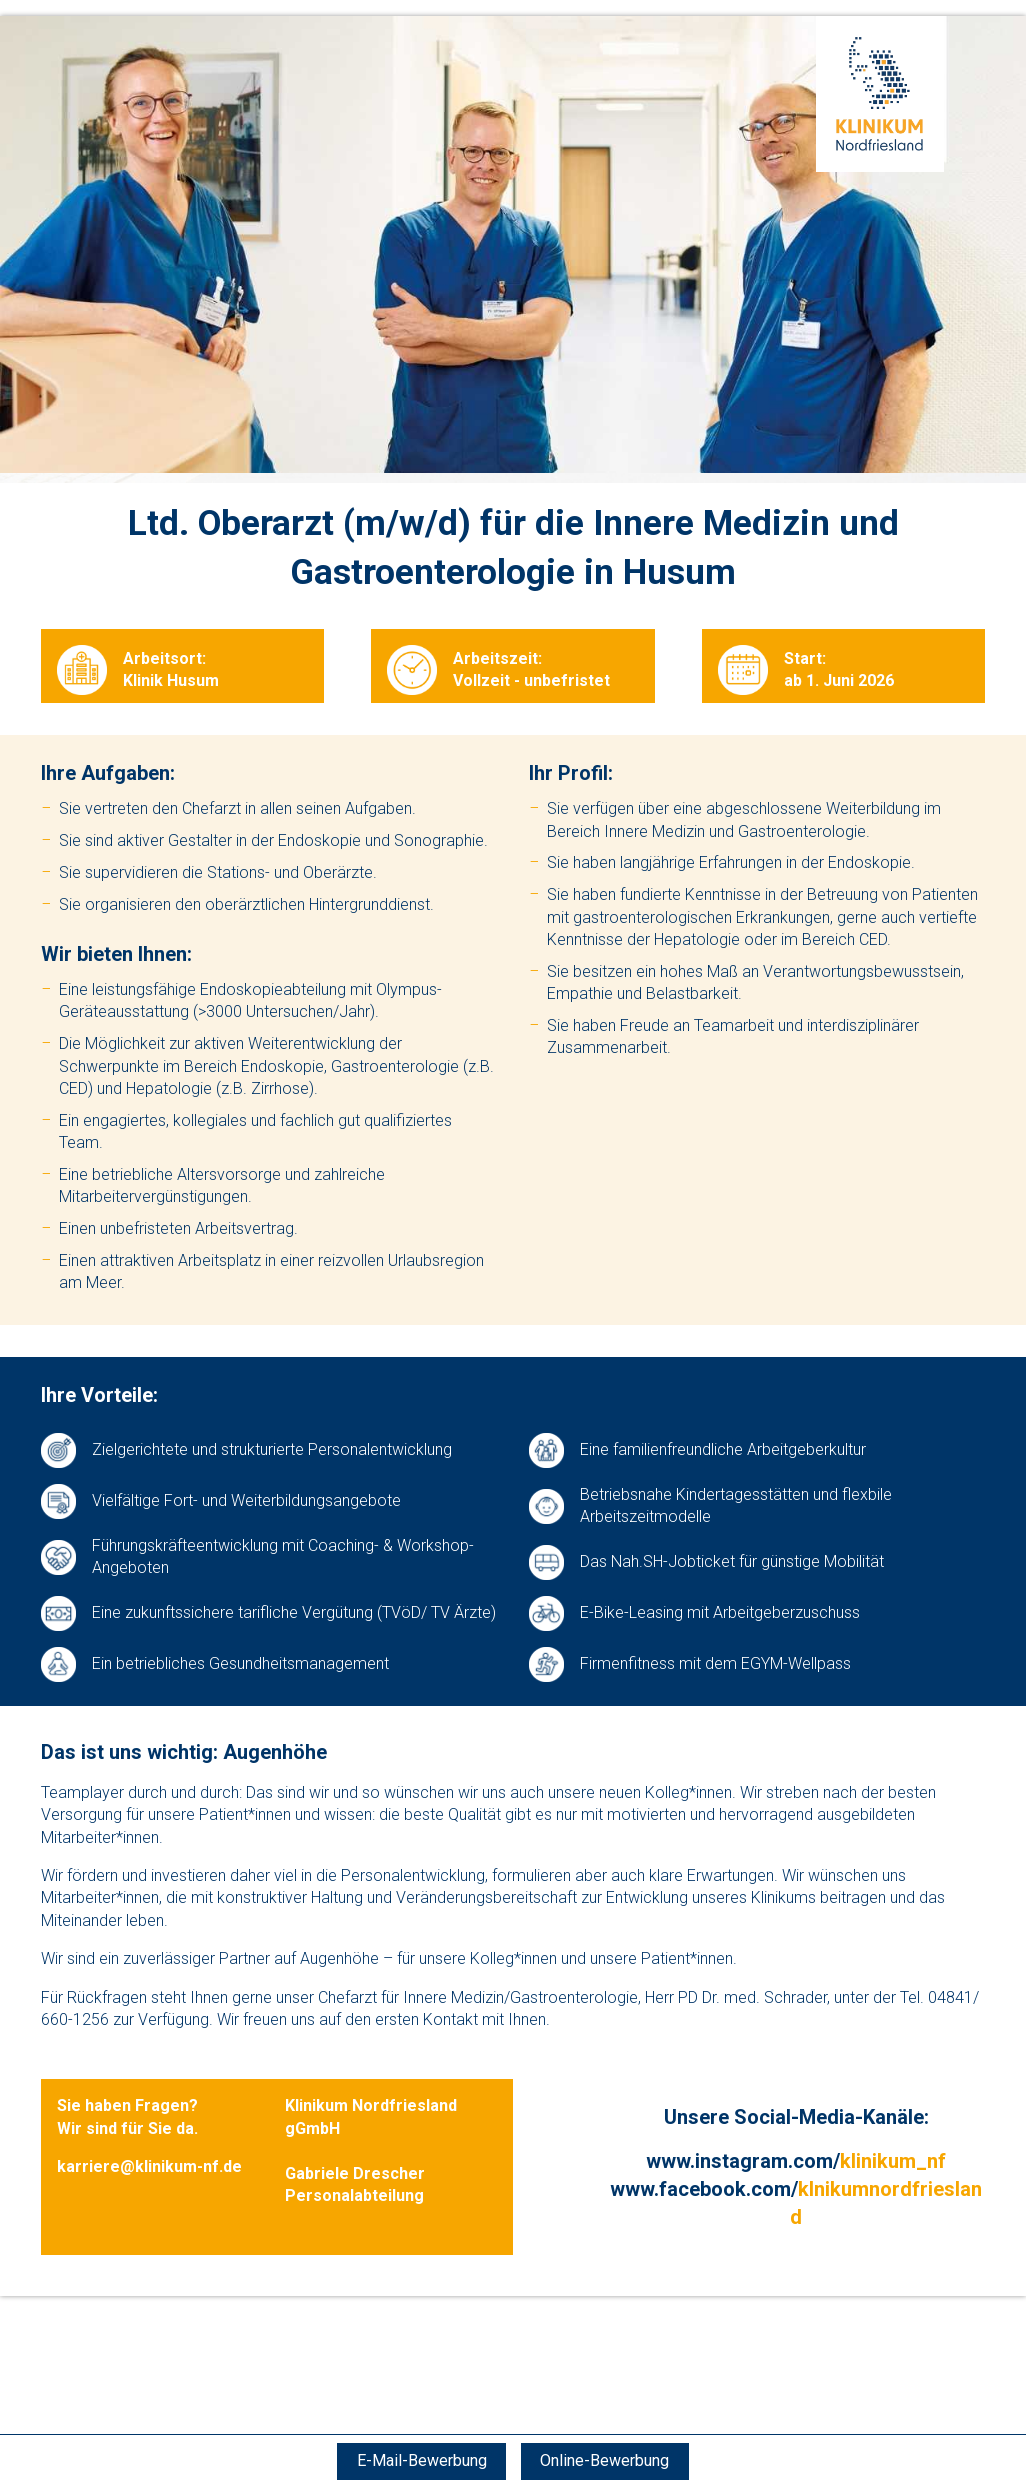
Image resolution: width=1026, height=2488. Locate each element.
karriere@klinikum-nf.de (149, 2166)
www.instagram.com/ (796, 2161)
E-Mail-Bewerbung (420, 2460)
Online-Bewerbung (606, 2460)
